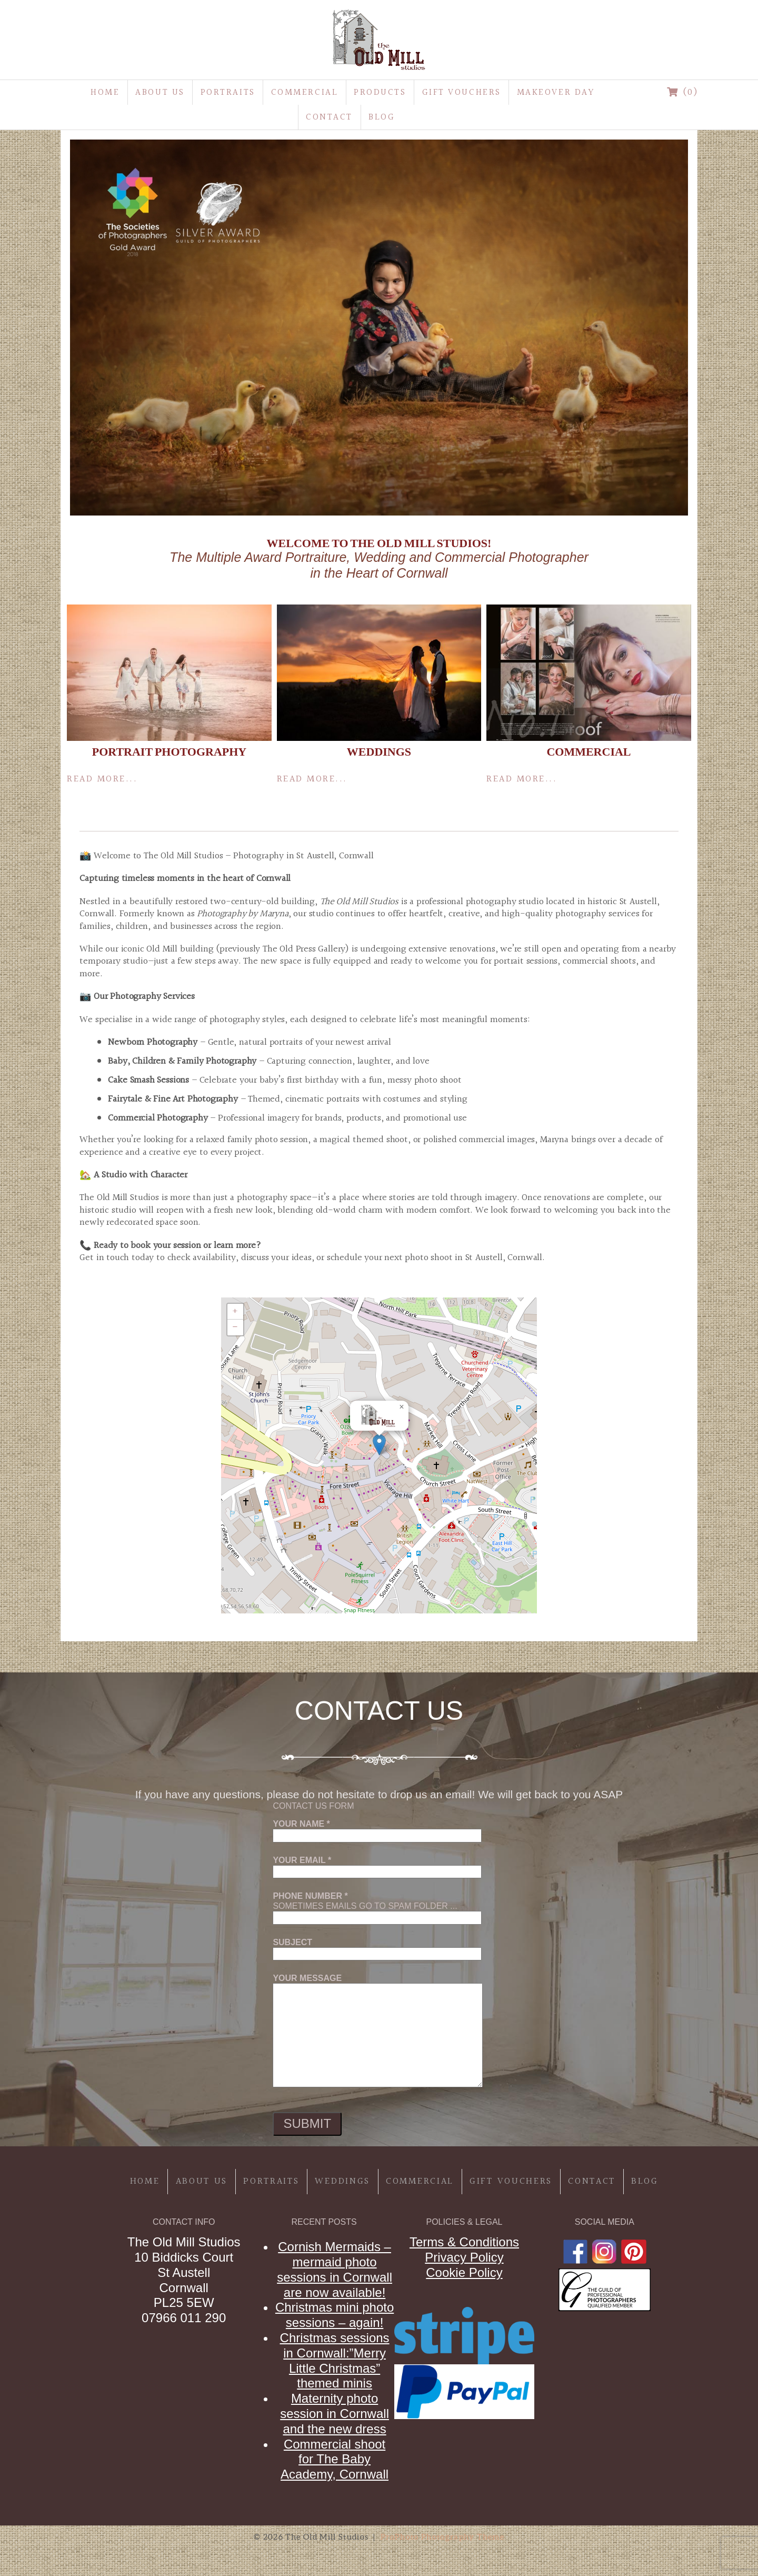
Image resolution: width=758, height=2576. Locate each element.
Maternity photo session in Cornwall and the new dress (334, 2413)
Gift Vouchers (461, 92)
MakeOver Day (556, 92)
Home (105, 92)
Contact (329, 117)
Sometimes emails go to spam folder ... (377, 1906)
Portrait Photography (169, 751)
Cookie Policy (464, 2272)
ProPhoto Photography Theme (442, 2536)
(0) (683, 92)
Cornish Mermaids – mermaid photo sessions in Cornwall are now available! (334, 2269)
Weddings (379, 751)
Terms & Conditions (464, 2242)
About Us (159, 92)
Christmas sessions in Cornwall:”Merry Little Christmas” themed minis (335, 2360)
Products (380, 92)
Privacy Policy (464, 2257)
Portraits (228, 92)
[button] (379, 1444)
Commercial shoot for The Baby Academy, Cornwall (334, 2459)
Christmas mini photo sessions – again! (334, 2315)
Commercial (304, 92)
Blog (381, 117)
